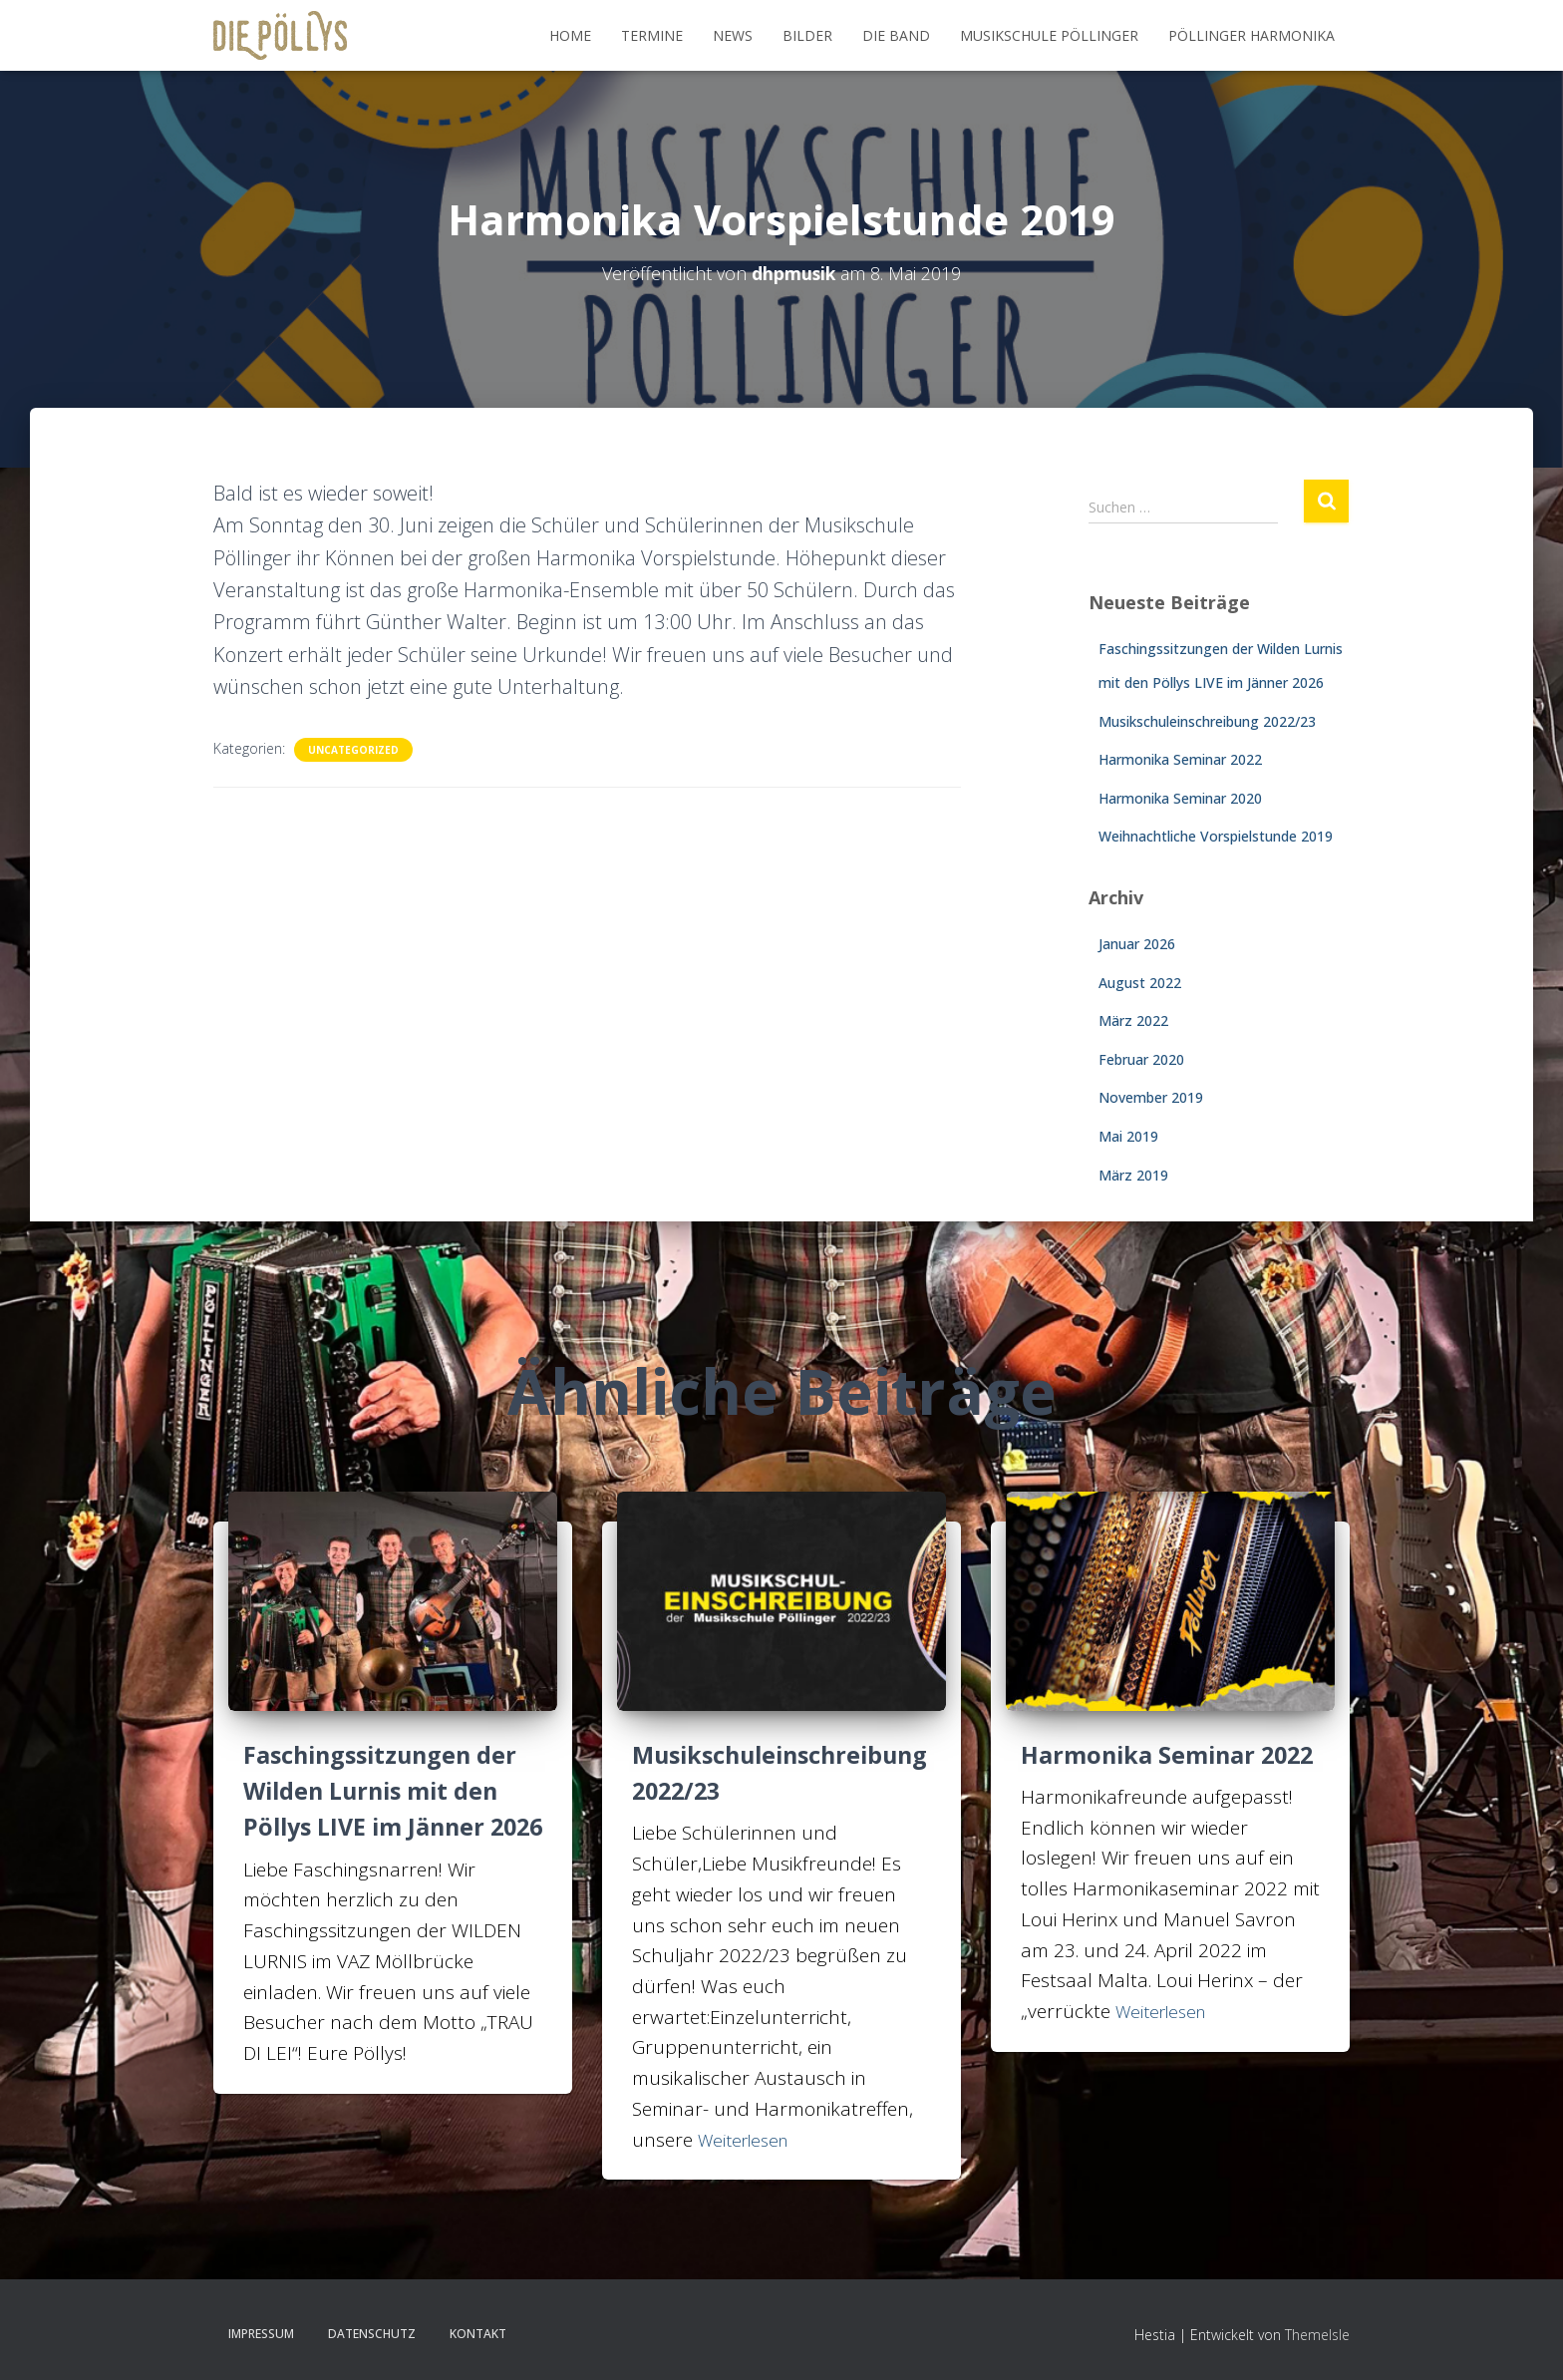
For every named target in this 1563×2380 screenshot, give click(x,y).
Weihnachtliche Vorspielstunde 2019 (1215, 836)
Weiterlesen (748, 2140)
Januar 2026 (1136, 943)
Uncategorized (353, 750)
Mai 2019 (1128, 1136)
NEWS (733, 35)
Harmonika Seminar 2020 (1180, 798)
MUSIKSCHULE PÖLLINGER (1049, 35)
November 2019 (1150, 1097)
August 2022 (1139, 982)
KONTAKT (478, 2333)
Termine (652, 35)
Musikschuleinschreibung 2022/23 (1207, 721)
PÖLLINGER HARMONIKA (1251, 35)
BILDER (807, 35)
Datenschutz (372, 2333)
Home (570, 35)
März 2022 (1133, 1020)
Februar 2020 (1141, 1059)
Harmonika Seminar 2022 (1180, 759)
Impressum (261, 2333)
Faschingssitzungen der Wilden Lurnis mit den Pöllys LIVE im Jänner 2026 (382, 1808)
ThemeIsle (1317, 2334)
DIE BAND (896, 35)
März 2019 (1133, 1175)
